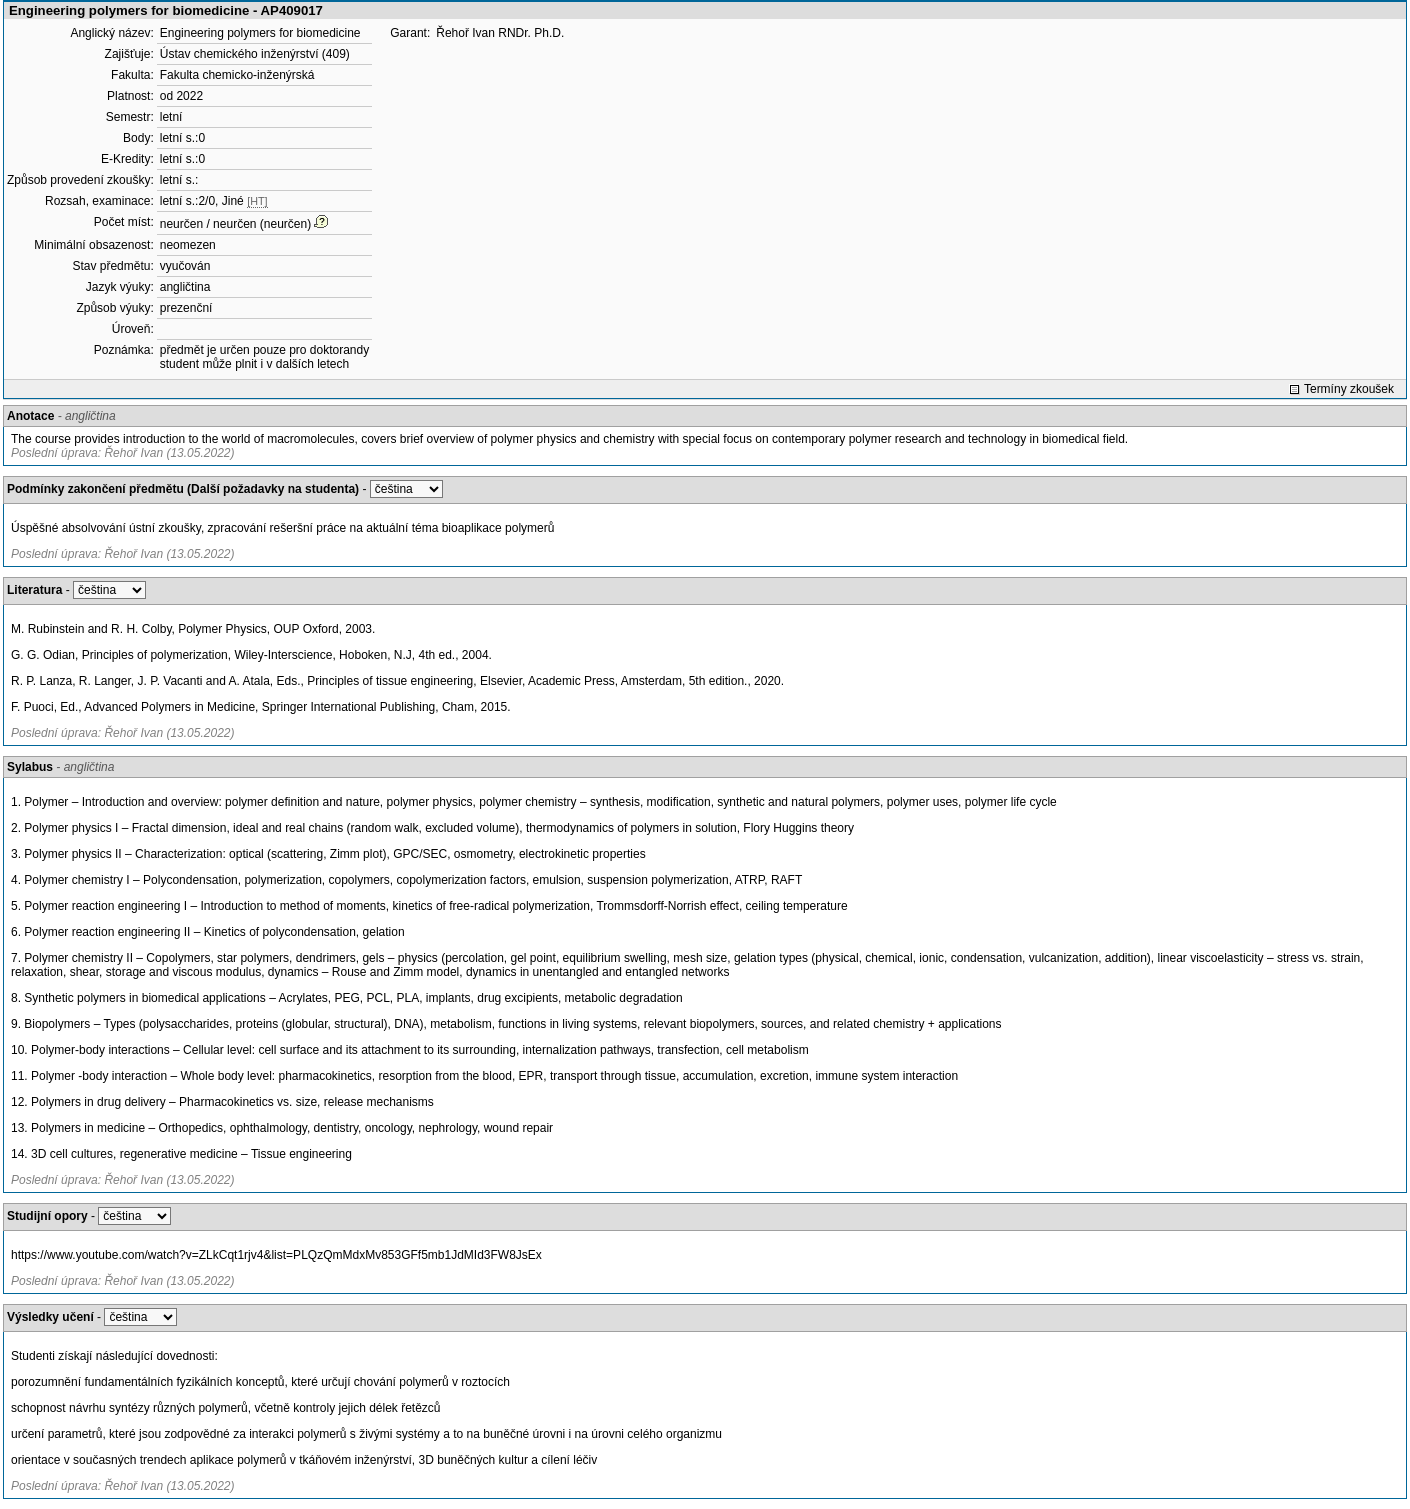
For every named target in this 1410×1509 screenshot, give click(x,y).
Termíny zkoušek (1349, 389)
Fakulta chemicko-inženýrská (237, 75)
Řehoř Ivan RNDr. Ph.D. (500, 33)
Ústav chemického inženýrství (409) (255, 54)
